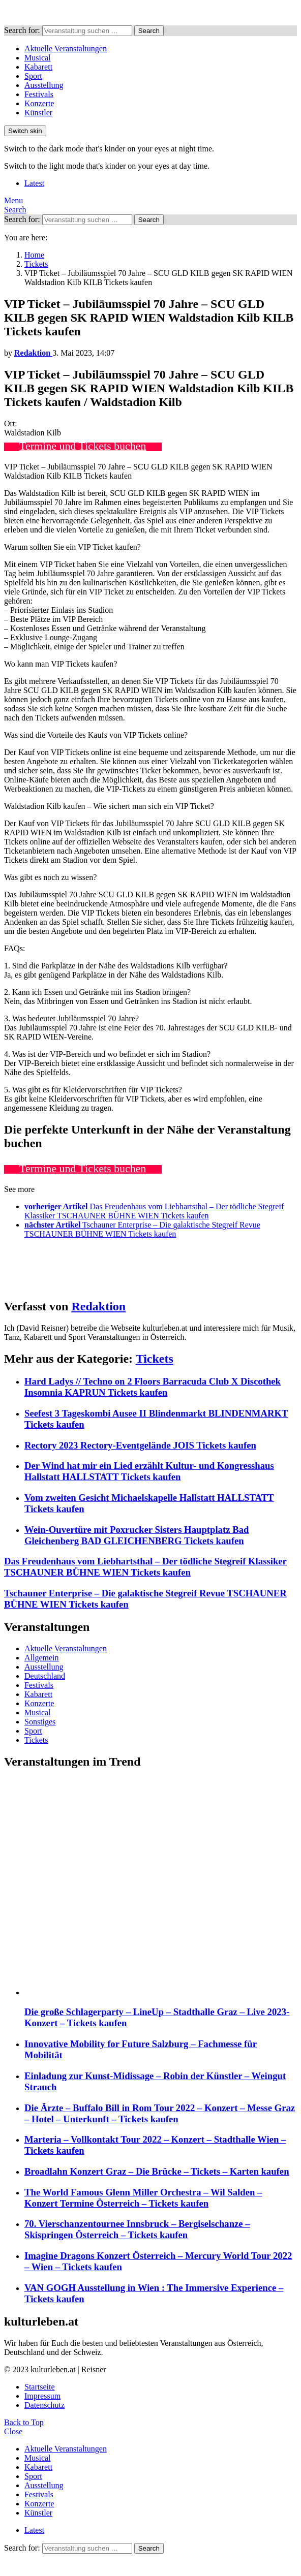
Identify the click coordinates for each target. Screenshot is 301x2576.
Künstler (38, 112)
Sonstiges (39, 1721)
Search (149, 31)
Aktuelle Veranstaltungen (65, 48)
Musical (37, 57)
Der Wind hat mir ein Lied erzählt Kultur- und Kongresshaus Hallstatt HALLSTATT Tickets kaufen (149, 1471)
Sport (33, 76)
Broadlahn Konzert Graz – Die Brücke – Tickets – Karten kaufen (156, 2171)
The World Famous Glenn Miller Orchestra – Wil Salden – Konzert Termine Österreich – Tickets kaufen (143, 2198)
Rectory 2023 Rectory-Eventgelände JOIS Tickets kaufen (140, 1445)
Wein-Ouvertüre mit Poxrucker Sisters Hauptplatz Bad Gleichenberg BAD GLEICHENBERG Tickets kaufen (136, 1535)
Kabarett (38, 66)
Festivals (38, 94)
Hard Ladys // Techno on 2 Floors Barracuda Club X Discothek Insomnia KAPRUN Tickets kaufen (152, 1387)
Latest (34, 183)
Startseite (39, 2386)
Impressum (42, 2396)
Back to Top (24, 2422)
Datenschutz (44, 2405)
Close (13, 2431)
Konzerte (39, 103)
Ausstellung (43, 85)
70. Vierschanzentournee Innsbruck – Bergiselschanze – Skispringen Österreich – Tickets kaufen (137, 2229)
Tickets (154, 1358)
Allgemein (41, 1657)
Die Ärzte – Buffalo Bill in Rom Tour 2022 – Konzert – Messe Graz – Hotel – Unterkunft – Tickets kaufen (159, 2113)
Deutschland (44, 1676)
